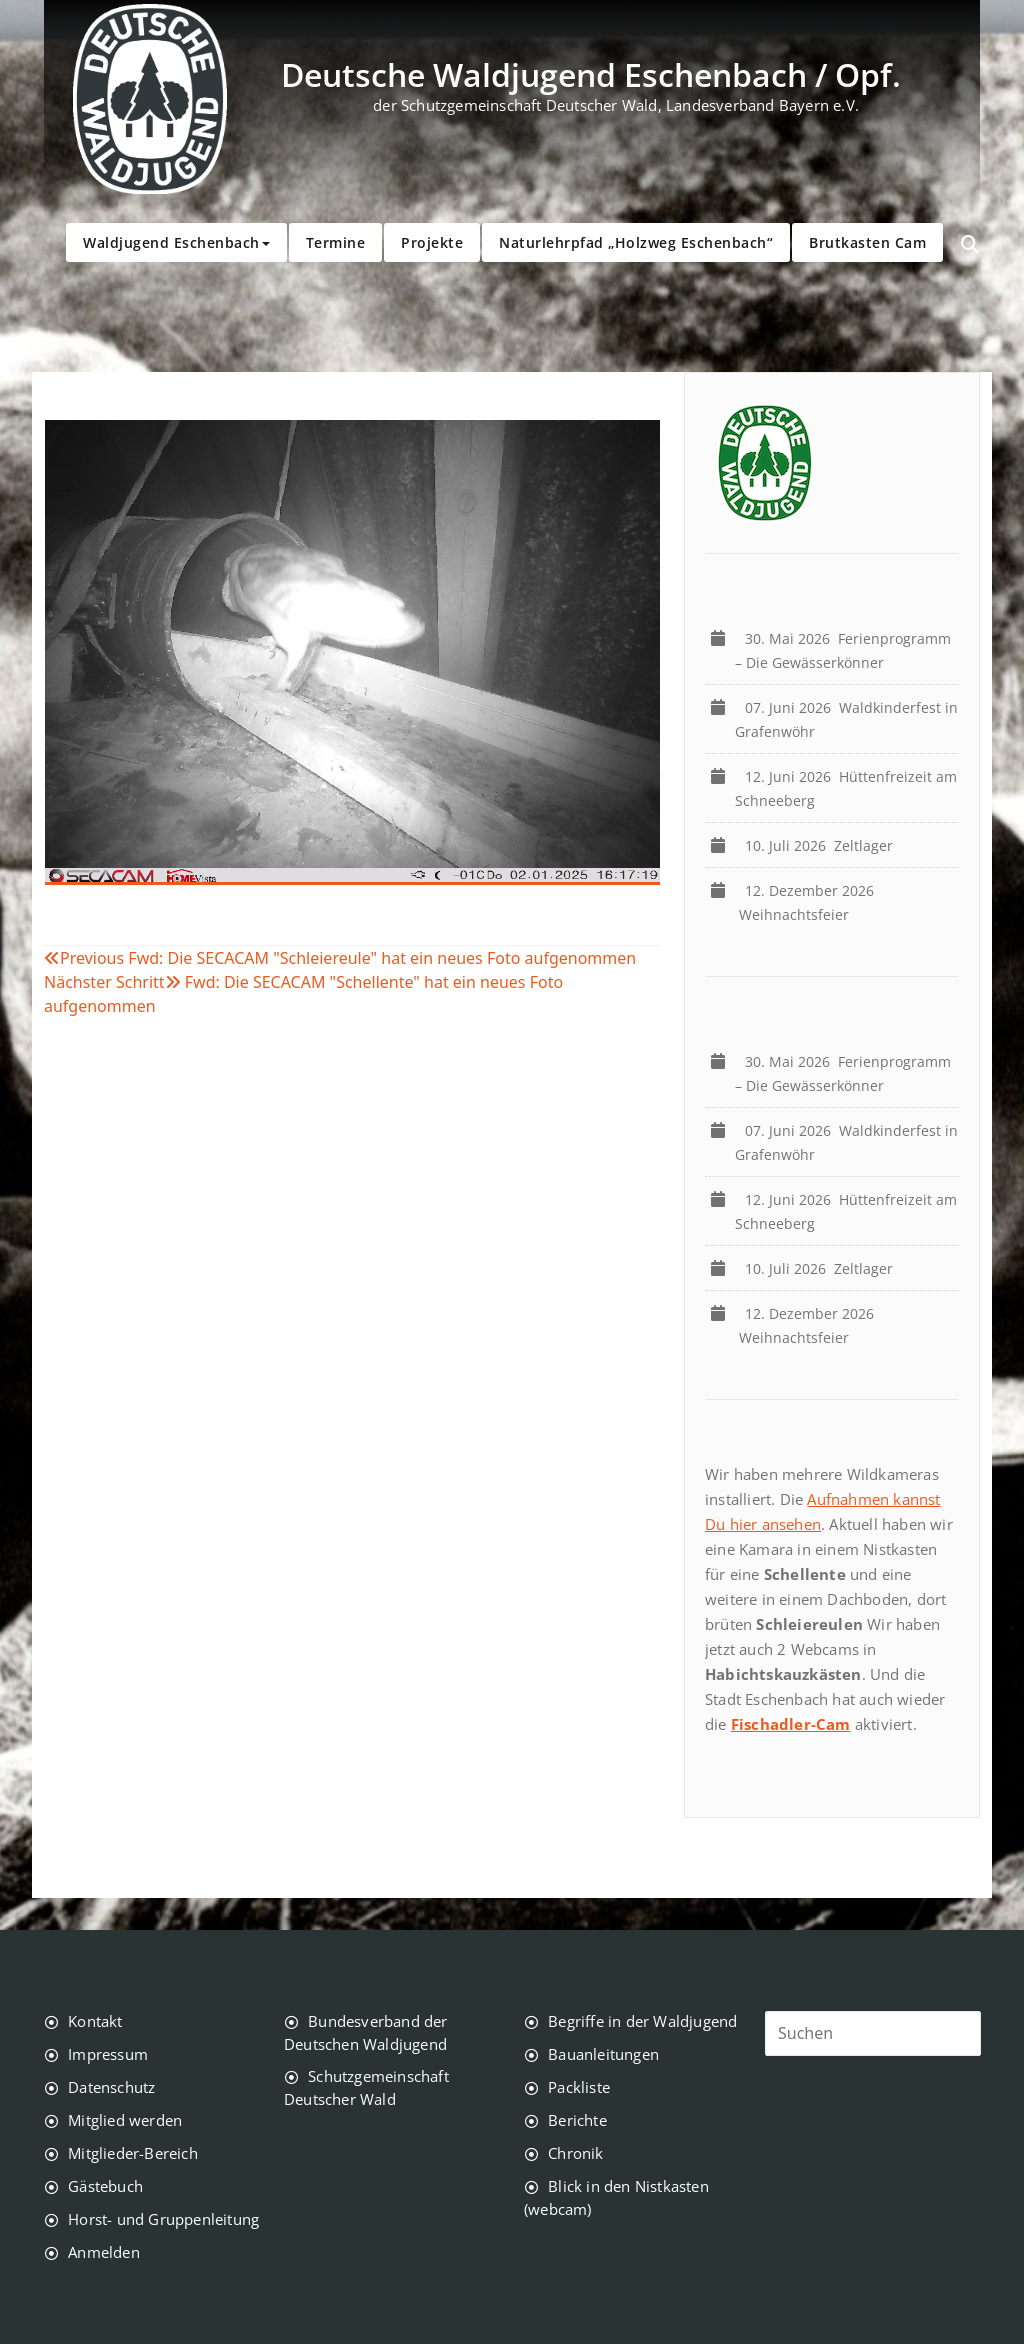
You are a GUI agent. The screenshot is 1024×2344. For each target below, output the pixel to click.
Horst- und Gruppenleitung (163, 2219)
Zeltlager (823, 845)
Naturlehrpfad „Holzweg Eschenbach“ (636, 242)
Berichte (577, 2120)
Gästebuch (105, 2186)
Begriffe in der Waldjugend (642, 2021)
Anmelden (104, 2252)
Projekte (432, 242)
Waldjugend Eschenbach (176, 242)
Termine (336, 242)
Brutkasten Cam (867, 242)
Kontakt (95, 2021)
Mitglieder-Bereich (133, 2153)
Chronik (575, 2153)
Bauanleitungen (603, 2054)
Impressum (108, 2054)
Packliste (579, 2087)
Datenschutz (111, 2087)
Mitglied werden (125, 2120)
